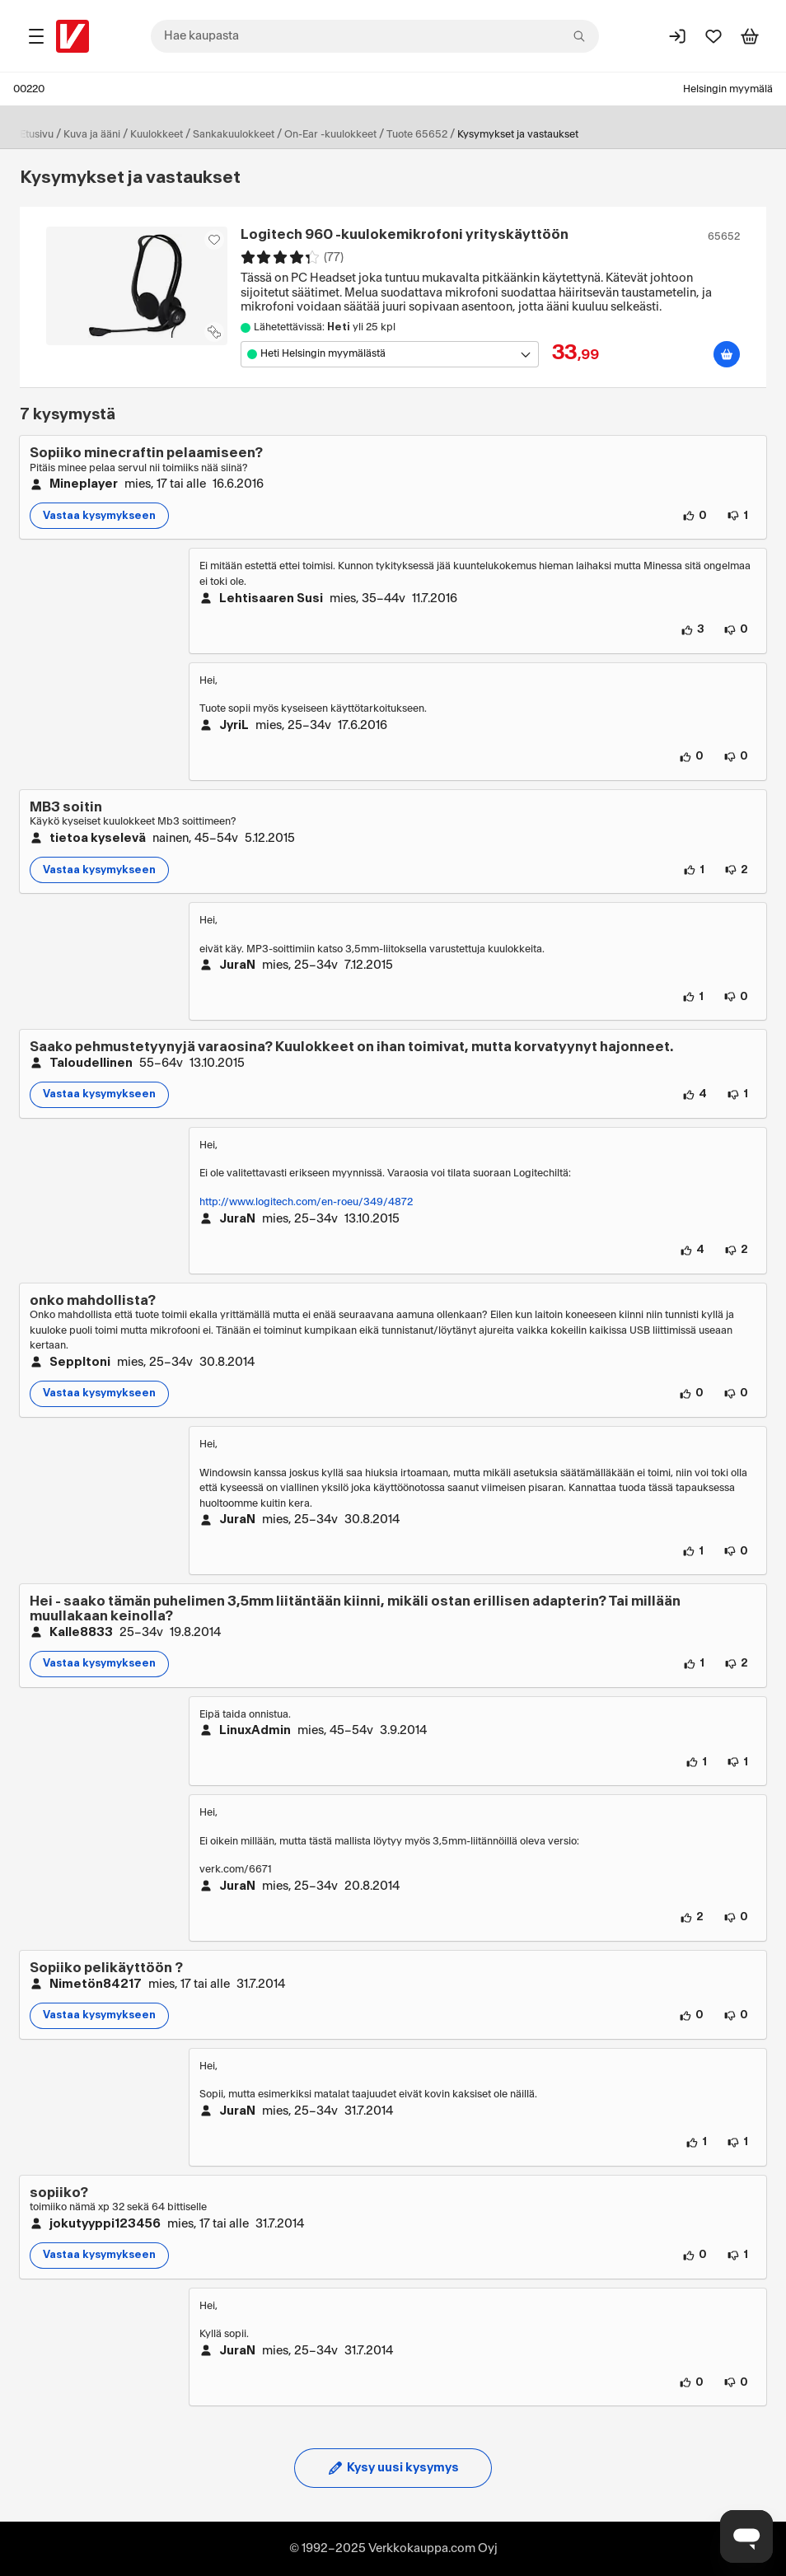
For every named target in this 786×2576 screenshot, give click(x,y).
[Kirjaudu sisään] (677, 36)
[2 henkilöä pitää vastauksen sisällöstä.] (691, 1918)
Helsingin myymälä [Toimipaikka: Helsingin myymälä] (728, 89)
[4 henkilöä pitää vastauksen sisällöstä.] (692, 1250)
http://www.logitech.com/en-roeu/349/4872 (306, 1202)
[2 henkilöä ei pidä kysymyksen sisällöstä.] (736, 870)
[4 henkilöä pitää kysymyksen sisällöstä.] (694, 1095)
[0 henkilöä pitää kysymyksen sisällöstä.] (694, 516)
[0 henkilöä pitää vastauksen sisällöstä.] (691, 757)
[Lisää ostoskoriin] (726, 354)
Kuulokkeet (156, 134)
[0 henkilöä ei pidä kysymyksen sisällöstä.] (735, 1394)
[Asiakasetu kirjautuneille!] (214, 240)
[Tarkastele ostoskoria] (749, 36)
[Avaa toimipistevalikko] (390, 354)
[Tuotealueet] (36, 36)
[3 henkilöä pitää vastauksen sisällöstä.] (692, 630)
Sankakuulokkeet (233, 134)
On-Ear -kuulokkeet (330, 134)
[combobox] (375, 36)
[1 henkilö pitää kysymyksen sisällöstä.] (694, 870)
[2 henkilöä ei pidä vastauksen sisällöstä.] (736, 1250)
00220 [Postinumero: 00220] (28, 89)
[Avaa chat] (746, 2536)
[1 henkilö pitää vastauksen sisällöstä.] (693, 997)
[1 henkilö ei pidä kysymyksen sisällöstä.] (737, 516)
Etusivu (37, 134)
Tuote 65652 (416, 134)
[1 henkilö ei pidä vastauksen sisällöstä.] (737, 1762)
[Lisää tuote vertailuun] (214, 332)
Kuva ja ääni (91, 134)
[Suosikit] (713, 36)
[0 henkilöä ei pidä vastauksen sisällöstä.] (735, 630)
